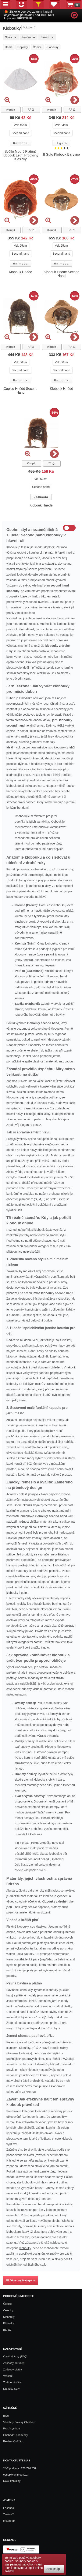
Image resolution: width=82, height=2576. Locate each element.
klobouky (25, 2248)
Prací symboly (12, 2428)
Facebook (9, 2507)
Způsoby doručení (14, 2363)
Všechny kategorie (20, 2280)
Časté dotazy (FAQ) (15, 2356)
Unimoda (20, 143)
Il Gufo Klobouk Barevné (61, 154)
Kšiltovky (8, 2323)
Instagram (9, 2520)
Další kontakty (12, 2480)
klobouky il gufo (16, 1592)
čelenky (8, 2310)
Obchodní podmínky (15, 2435)
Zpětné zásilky (12, 2382)
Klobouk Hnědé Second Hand (61, 274)
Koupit (10, 109)
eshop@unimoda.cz (15, 2474)
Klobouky (8, 2316)
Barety (7, 2329)
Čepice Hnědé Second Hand (21, 390)
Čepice (7, 2303)
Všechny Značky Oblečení (19, 2422)
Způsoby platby (12, 2369)
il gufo (61, 143)
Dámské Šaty (11, 2388)
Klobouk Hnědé (20, 272)
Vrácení (8, 2375)
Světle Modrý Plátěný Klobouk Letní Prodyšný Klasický (20, 155)
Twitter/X (8, 2514)
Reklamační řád (12, 2441)
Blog (6, 2415)
